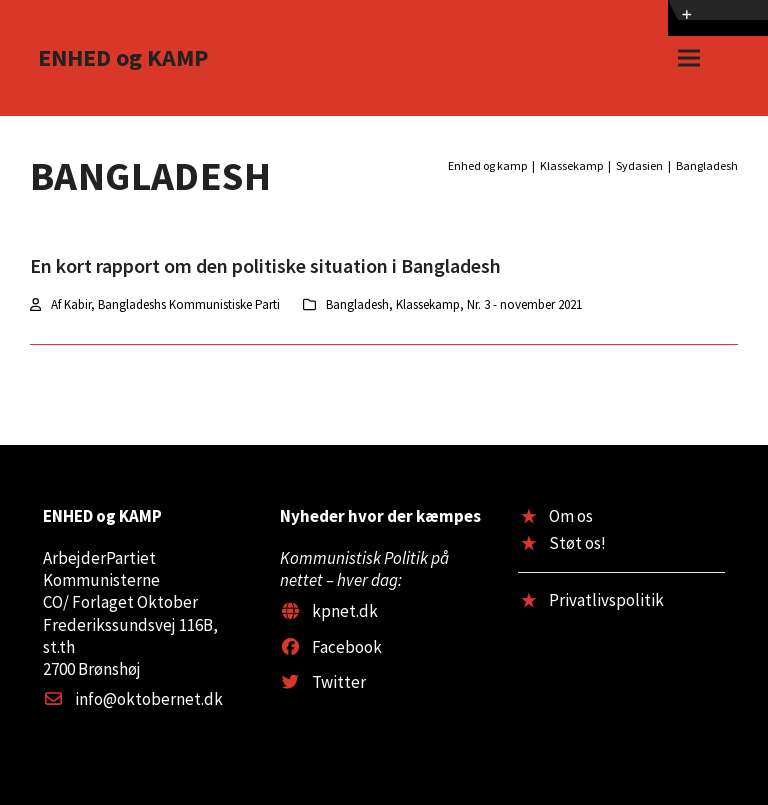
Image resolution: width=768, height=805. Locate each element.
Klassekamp (428, 304)
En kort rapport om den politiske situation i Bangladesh (265, 265)
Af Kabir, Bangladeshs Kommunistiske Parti (165, 304)
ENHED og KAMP (123, 57)
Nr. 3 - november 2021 (524, 304)
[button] (689, 58)
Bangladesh (357, 304)
